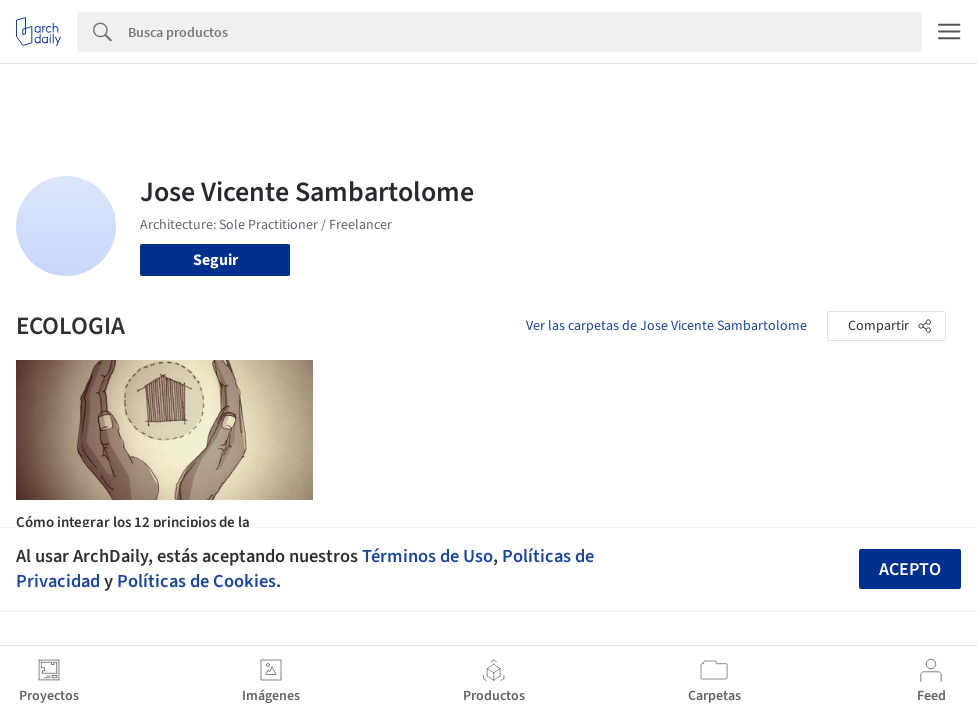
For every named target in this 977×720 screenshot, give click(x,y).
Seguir (215, 260)
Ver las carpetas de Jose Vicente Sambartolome (666, 326)
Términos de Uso (427, 556)
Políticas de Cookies (196, 581)
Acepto (910, 569)
